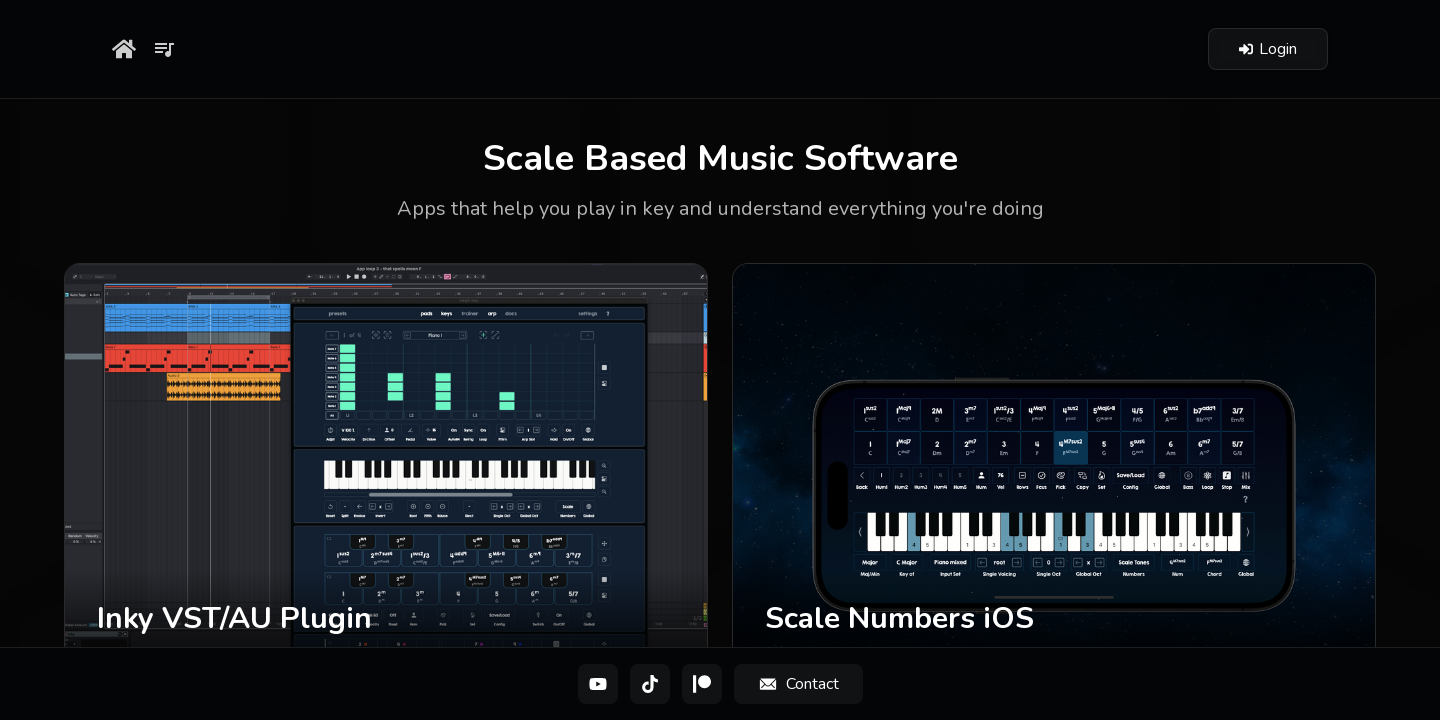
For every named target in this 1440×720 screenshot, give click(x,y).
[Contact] (798, 684)
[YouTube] (598, 684)
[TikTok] (650, 684)
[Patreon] (702, 684)
